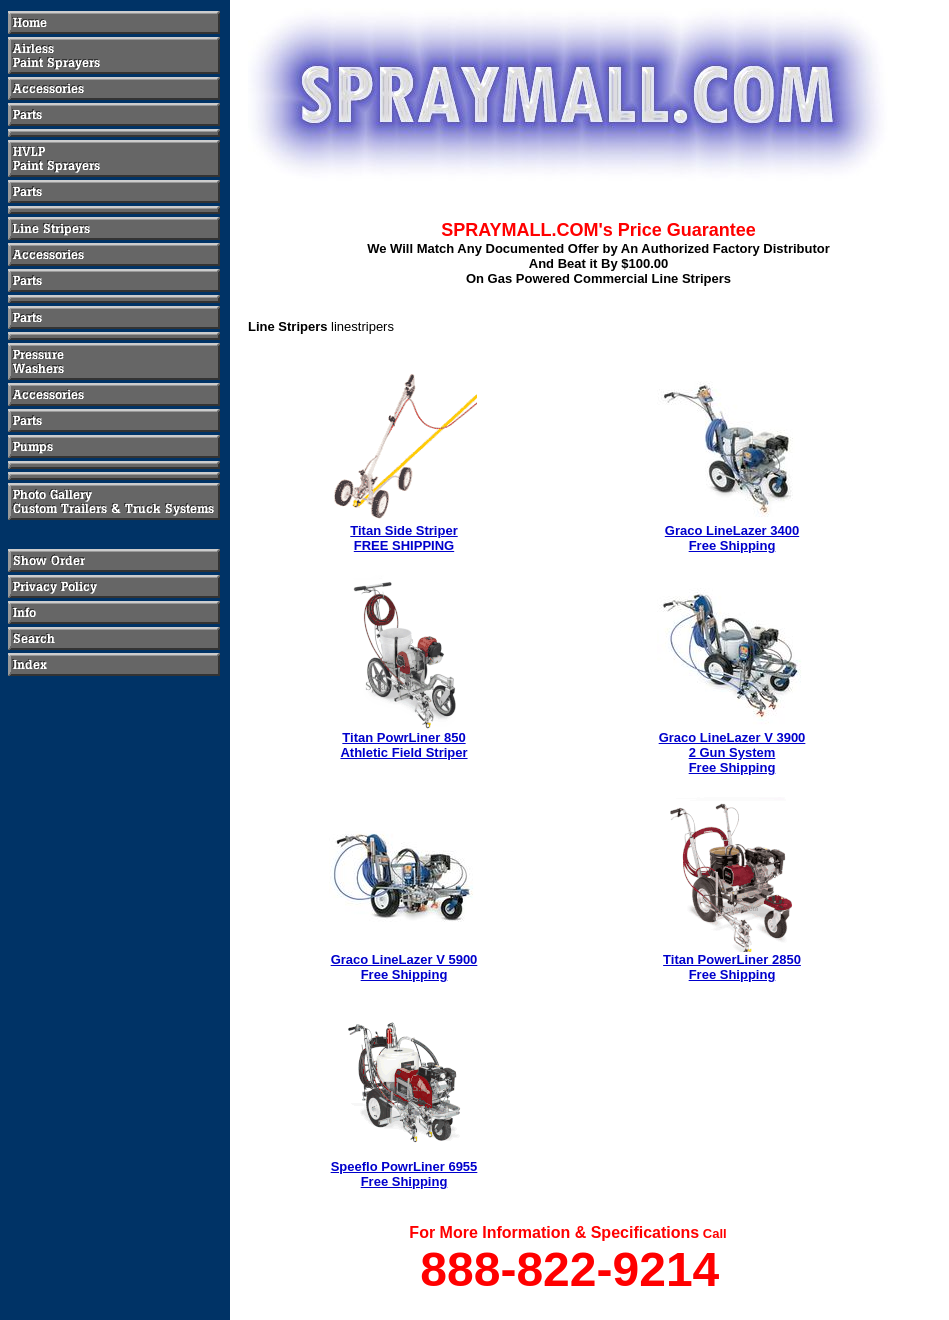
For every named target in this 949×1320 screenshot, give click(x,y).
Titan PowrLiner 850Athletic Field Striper (403, 745)
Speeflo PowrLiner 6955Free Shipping (404, 1174)
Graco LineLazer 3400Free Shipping (732, 538)
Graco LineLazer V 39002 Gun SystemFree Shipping (732, 752)
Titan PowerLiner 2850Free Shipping (732, 967)
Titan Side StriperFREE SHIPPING (403, 538)
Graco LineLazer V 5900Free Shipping (404, 967)
